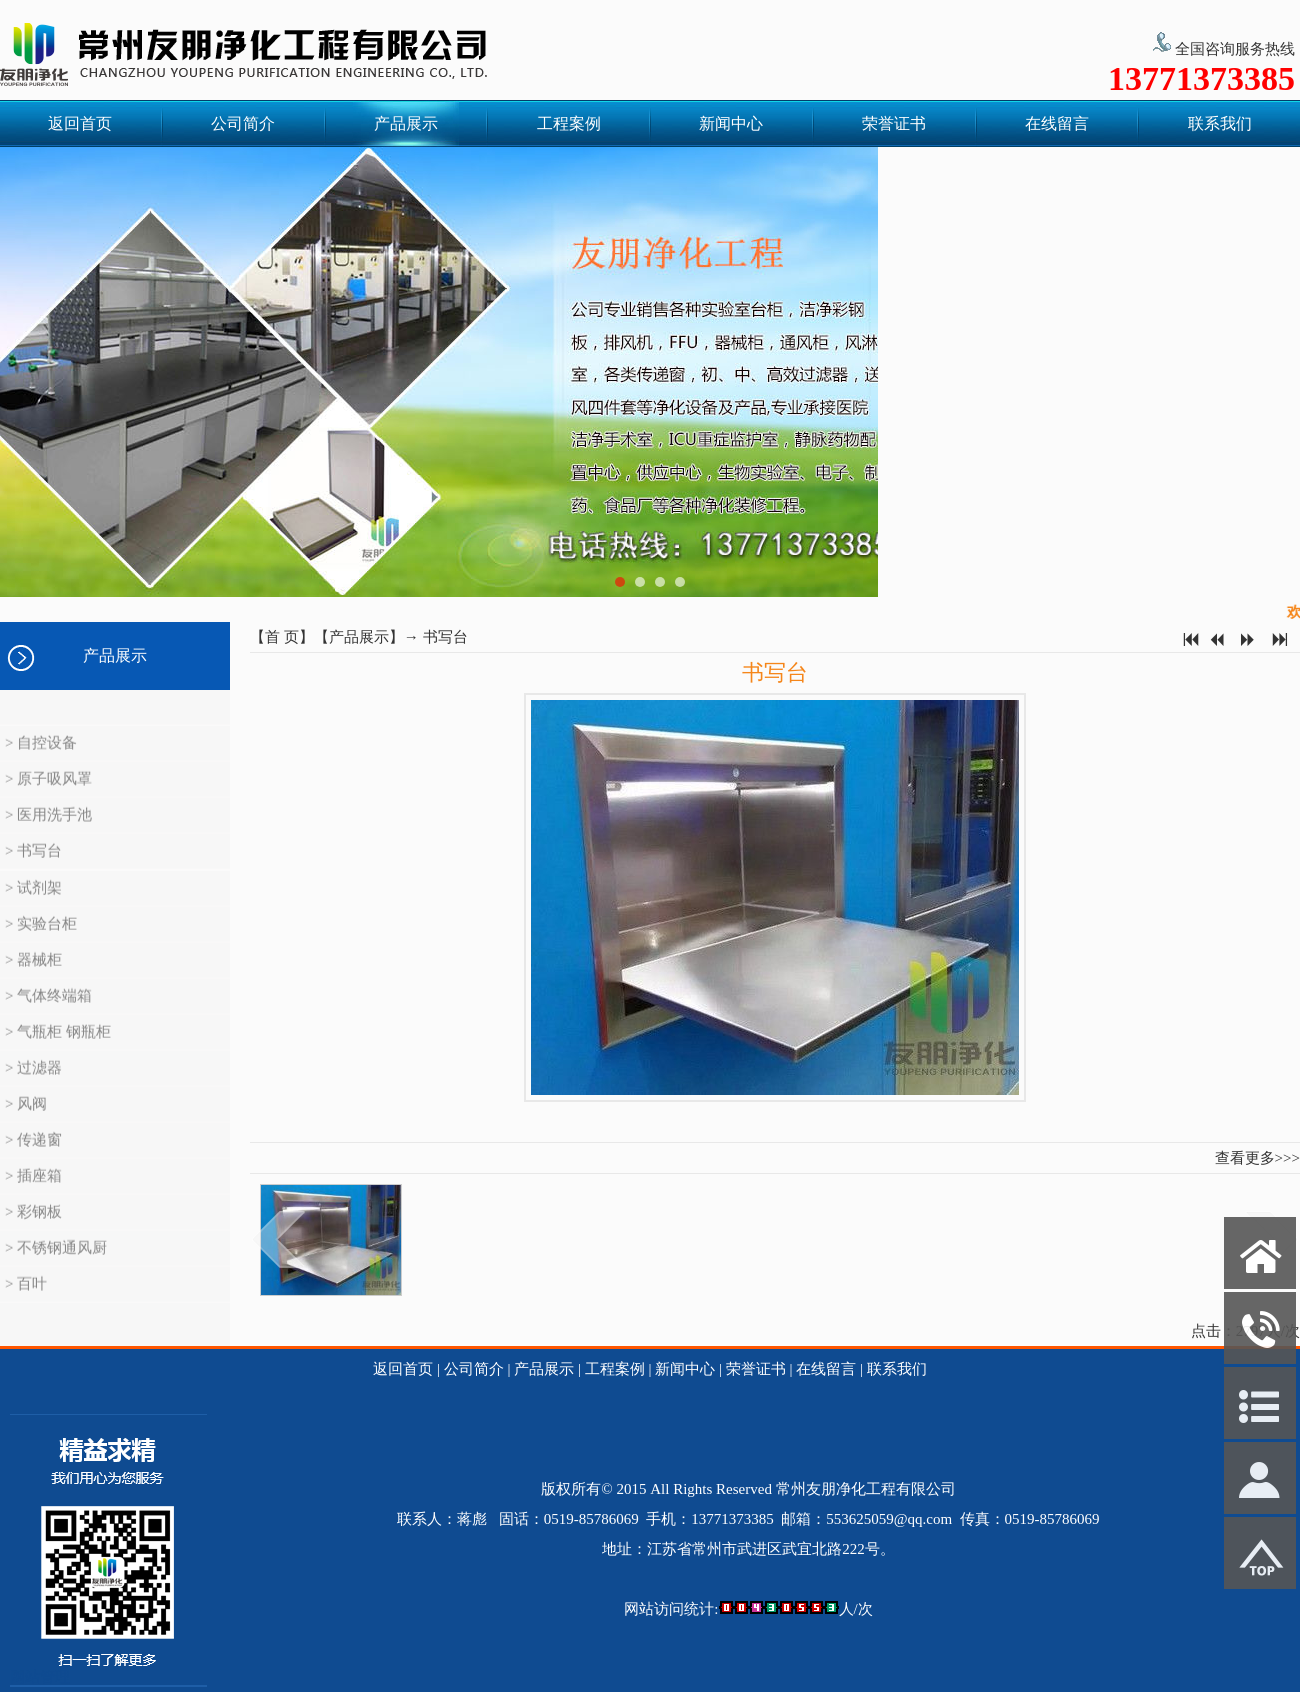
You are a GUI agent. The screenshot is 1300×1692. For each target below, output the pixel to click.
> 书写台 (33, 870)
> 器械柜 (33, 979)
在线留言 (1057, 123)
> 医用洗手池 (48, 834)
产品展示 (406, 123)
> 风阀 (26, 1123)
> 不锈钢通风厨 (56, 1267)
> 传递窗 (33, 1159)
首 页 (282, 637)
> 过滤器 (33, 1087)
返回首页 (80, 123)
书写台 (445, 637)
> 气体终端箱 (48, 1015)
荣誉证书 (894, 123)
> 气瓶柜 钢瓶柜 (58, 1051)
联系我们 (1220, 123)
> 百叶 (26, 1303)
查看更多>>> (1257, 1158)
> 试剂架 (33, 907)
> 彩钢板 (33, 1231)
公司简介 (243, 123)
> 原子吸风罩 (48, 798)
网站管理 (40, 1677)
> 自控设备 (41, 762)
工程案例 (569, 123)
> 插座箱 (33, 1195)
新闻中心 (731, 123)
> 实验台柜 (41, 943)
